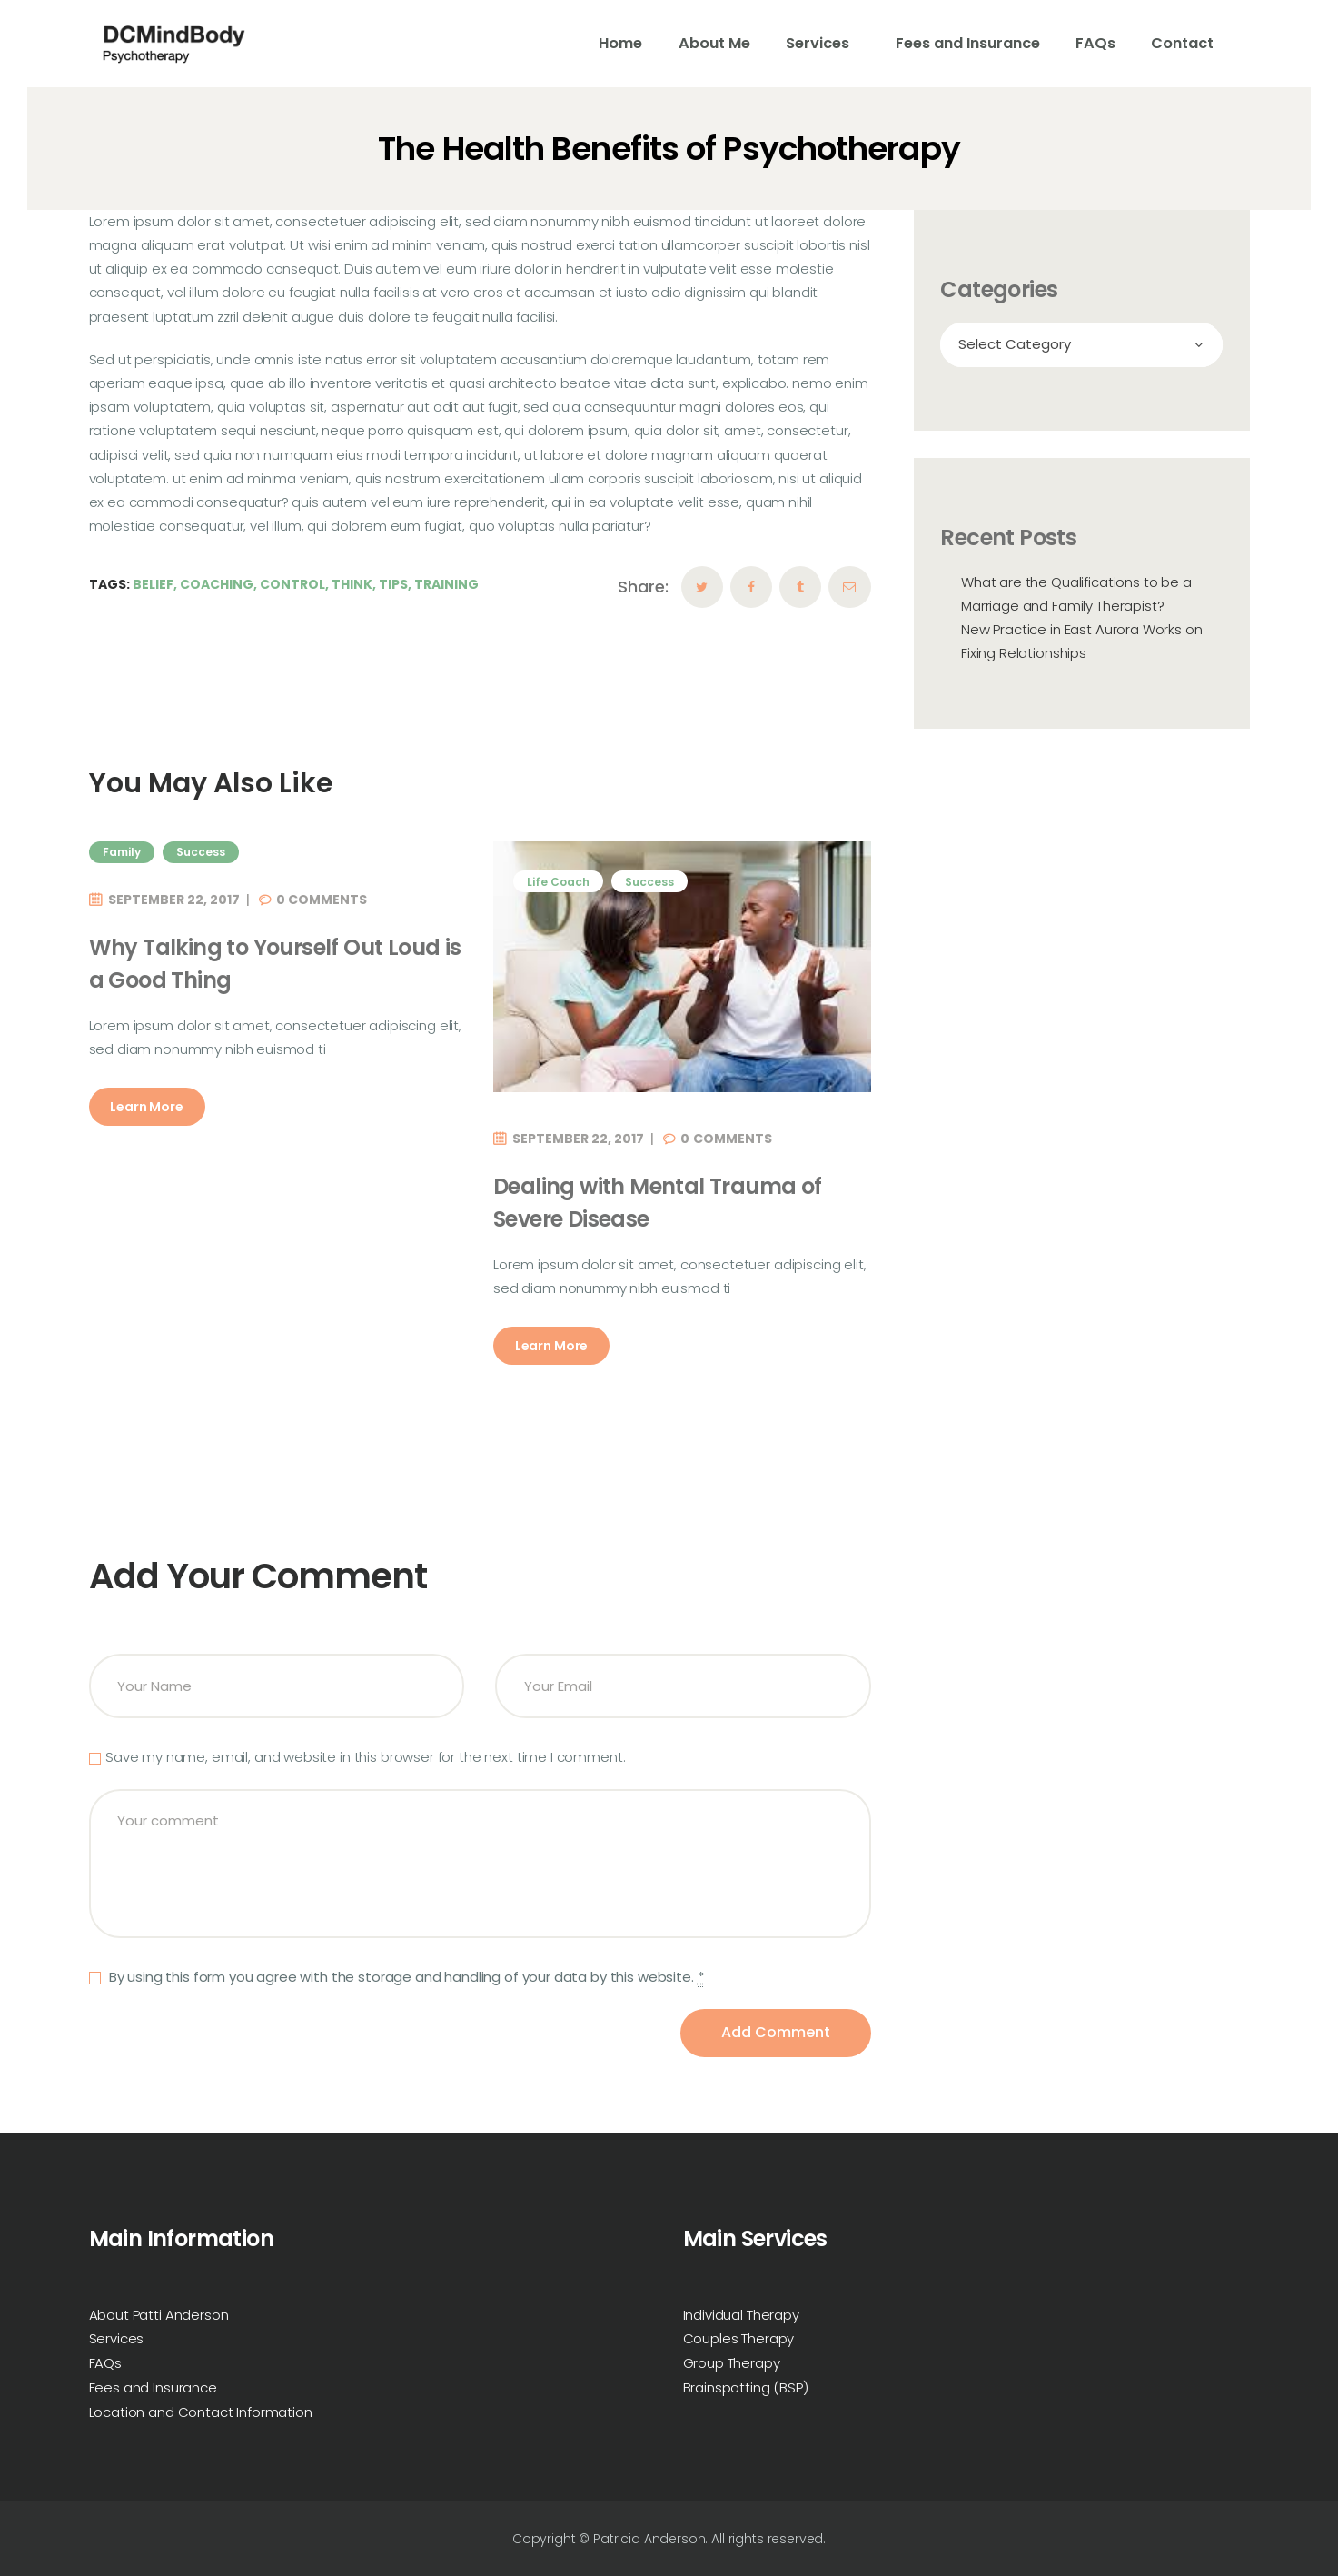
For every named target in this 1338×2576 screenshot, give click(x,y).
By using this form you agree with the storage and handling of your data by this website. (404, 1977)
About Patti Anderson (159, 2314)
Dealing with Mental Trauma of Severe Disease (657, 1202)
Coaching (216, 584)
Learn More (146, 1107)
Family (122, 852)
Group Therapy (731, 2362)
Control (292, 584)
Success (200, 852)
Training (446, 584)
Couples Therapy (739, 2338)
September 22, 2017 (174, 899)
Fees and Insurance (153, 2387)
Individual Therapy (741, 2314)
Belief (153, 584)
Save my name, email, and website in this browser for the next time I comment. (365, 1756)
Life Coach (558, 882)
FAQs (105, 2362)
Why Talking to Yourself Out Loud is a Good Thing (275, 963)
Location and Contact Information (200, 2412)
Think (352, 584)
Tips (393, 584)
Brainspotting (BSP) (745, 2387)
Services (116, 2338)
